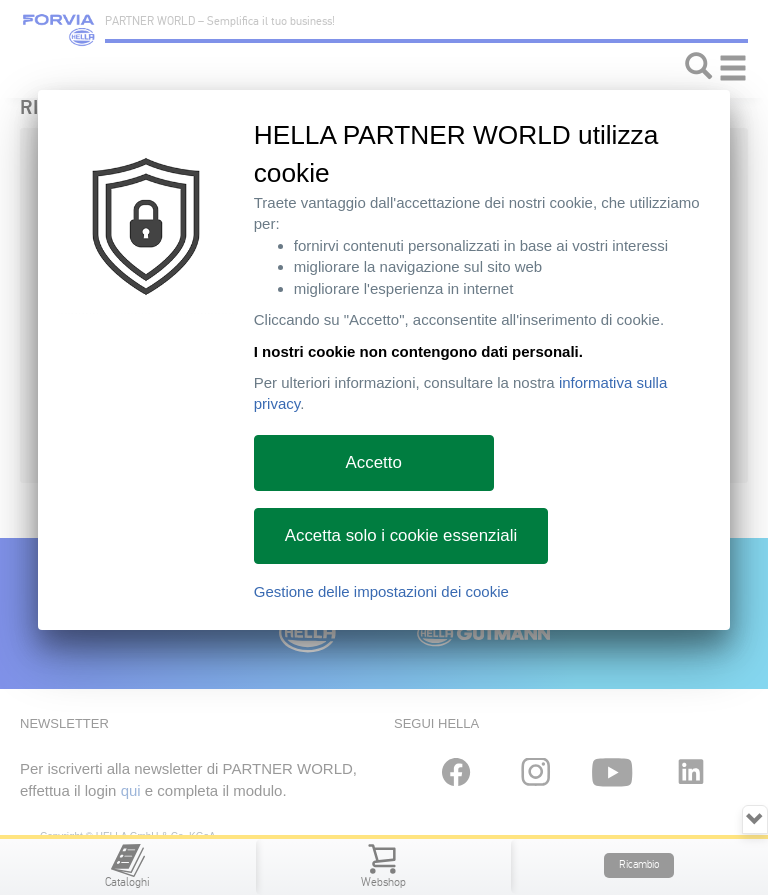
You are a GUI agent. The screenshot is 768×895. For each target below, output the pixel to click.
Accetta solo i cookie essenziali (401, 535)
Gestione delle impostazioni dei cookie (381, 591)
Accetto (374, 462)
